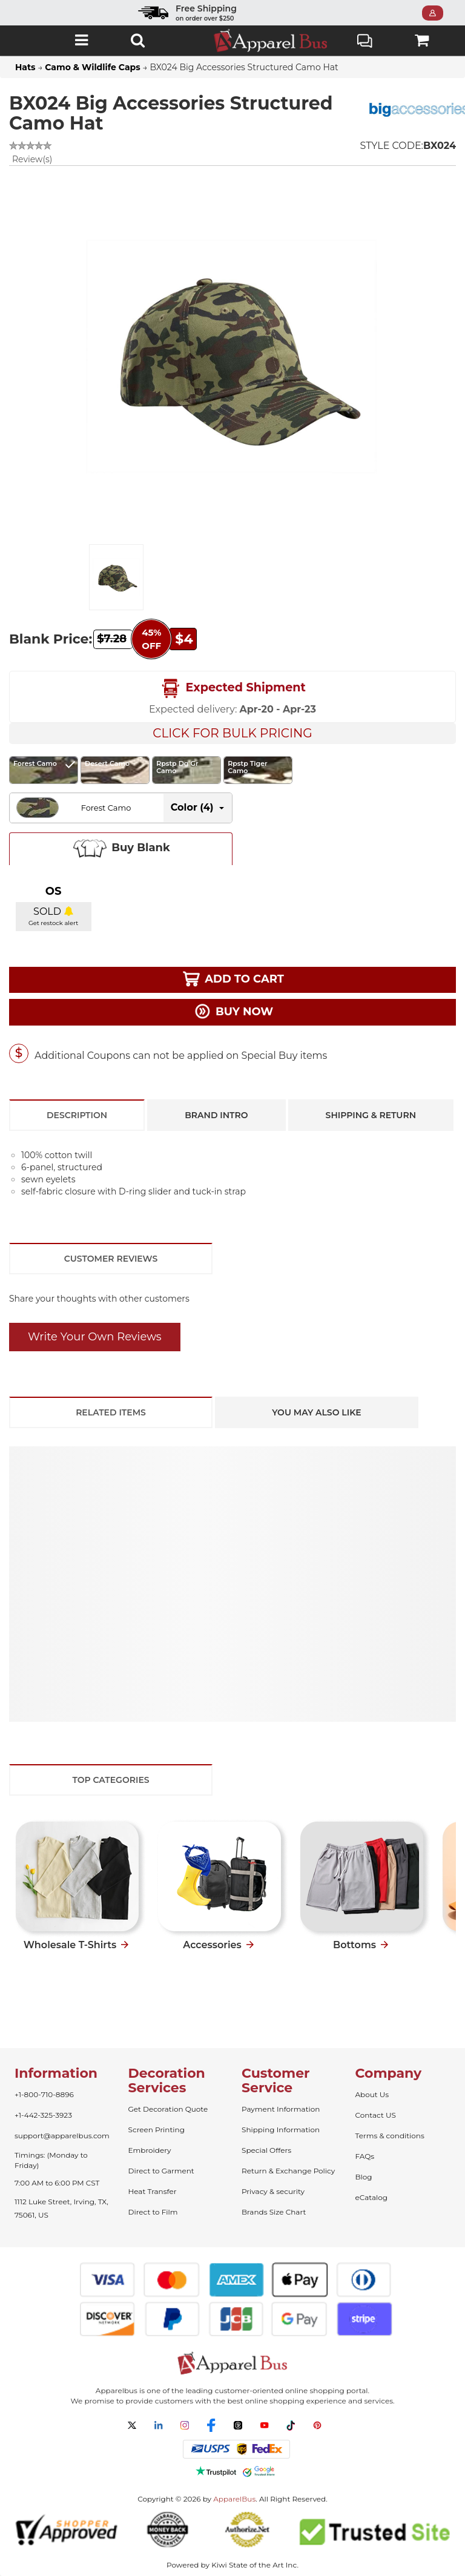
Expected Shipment (232, 688)
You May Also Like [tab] (316, 1412)
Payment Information (281, 2108)
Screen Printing (156, 2129)
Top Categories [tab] (110, 1779)
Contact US (375, 2115)
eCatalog (371, 2197)
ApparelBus (234, 2498)
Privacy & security (273, 2191)
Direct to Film (153, 2211)
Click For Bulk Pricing (232, 733)
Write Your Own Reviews (95, 1336)
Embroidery (149, 2150)
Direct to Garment (161, 2170)
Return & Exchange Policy (288, 2170)
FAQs (365, 2156)
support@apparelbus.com (62, 2135)
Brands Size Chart (274, 2211)
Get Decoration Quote (168, 2108)
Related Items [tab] (111, 1412)
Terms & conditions (389, 2135)
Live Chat (364, 42)
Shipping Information (281, 2129)
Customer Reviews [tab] (110, 1258)
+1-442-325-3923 (43, 2115)
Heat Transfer (152, 2191)
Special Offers (266, 2150)
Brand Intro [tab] (216, 1115)
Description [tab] (77, 1115)
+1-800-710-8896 (44, 2094)
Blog (363, 2176)
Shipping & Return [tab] (371, 1115)
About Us (372, 2094)
